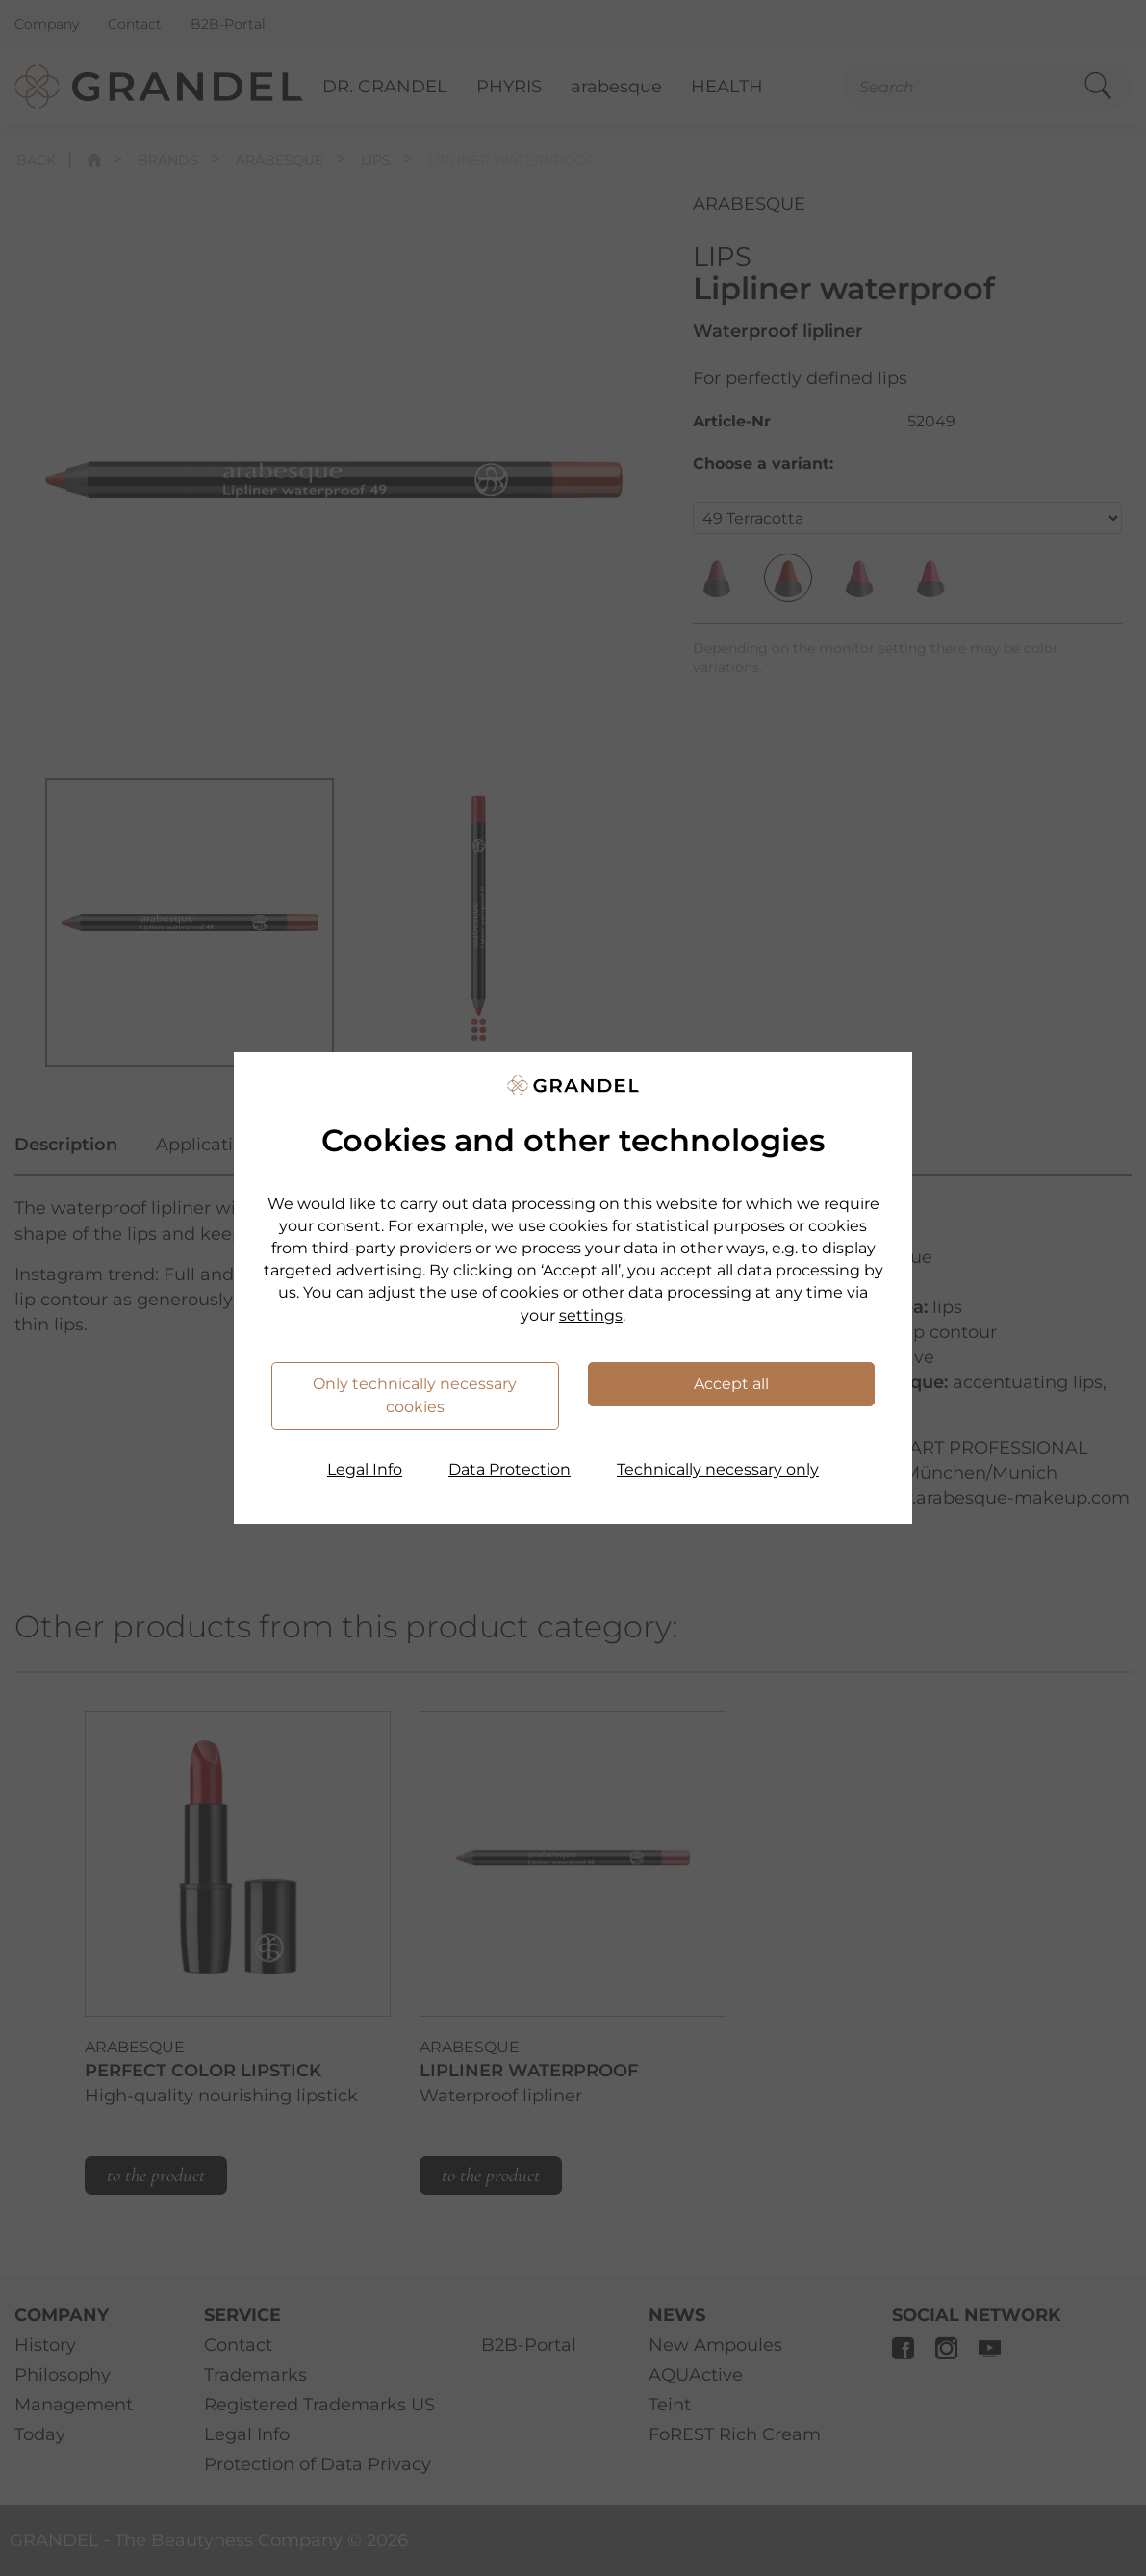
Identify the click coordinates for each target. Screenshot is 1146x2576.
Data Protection (509, 1469)
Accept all (731, 1384)
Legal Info (364, 1469)
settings (591, 1315)
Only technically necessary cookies (415, 1395)
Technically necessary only (718, 1469)
